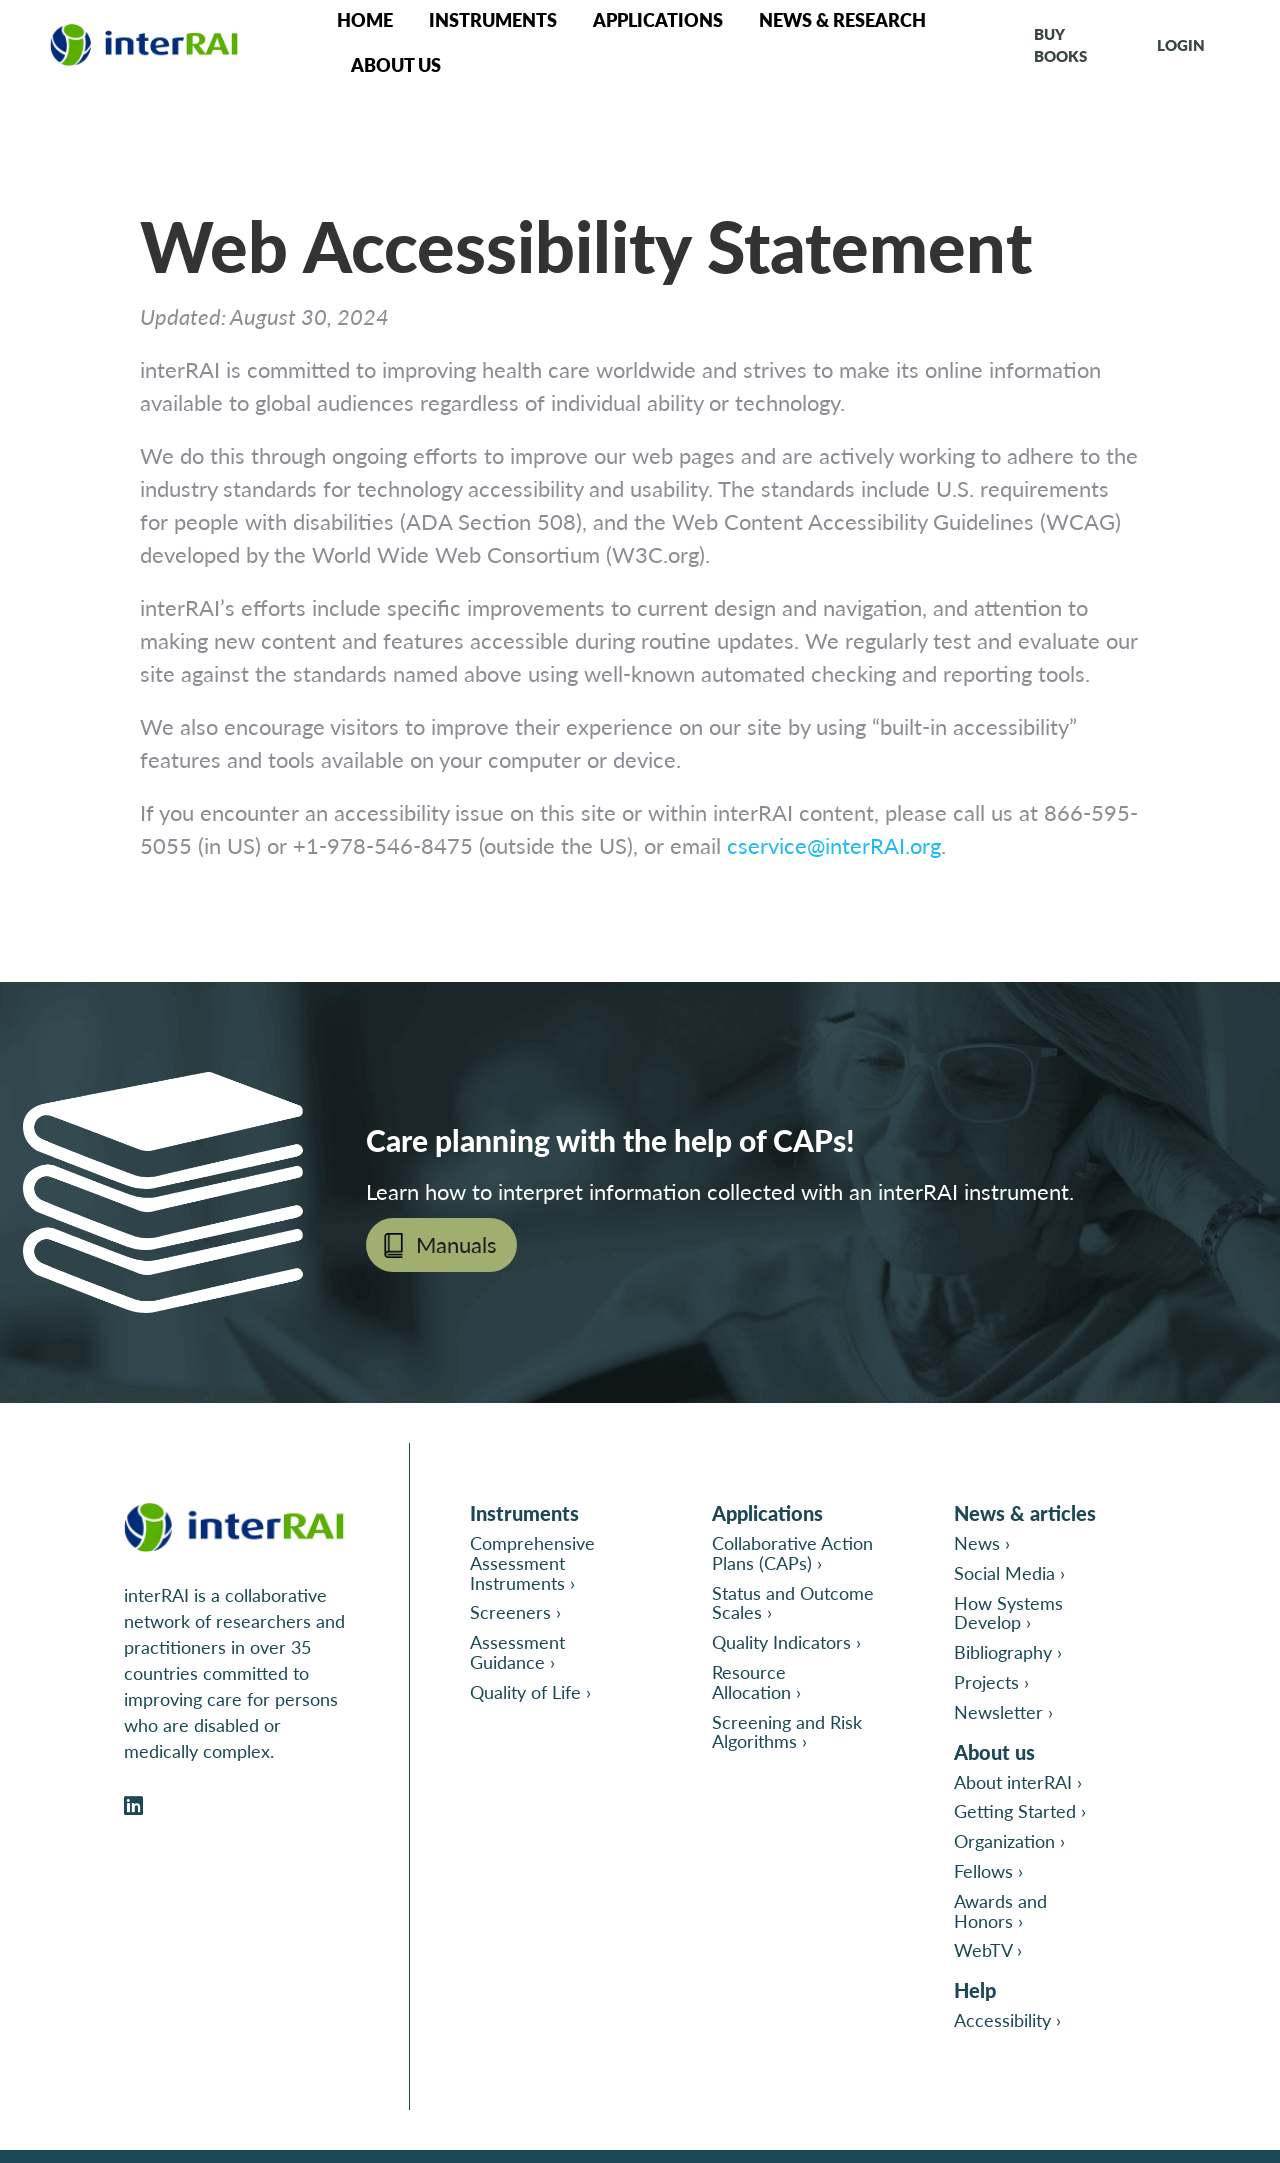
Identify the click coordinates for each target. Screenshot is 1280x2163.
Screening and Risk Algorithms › (787, 1731)
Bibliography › (1008, 1651)
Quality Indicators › (786, 1641)
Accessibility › (1007, 2019)
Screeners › (515, 1611)
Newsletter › (1003, 1711)
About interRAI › (1018, 1781)
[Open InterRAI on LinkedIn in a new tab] (133, 1806)
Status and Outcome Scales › (793, 1602)
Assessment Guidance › (517, 1651)
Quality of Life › (530, 1691)
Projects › (991, 1681)
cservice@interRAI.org (834, 845)
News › (982, 1542)
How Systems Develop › (1008, 1612)
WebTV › (988, 1949)
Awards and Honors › (1000, 1910)
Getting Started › (1020, 1810)
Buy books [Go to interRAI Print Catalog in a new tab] (1060, 45)
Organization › (1009, 1840)
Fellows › (988, 1870)
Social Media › (1009, 1572)
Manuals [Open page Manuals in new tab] (456, 1244)
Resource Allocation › (756, 1681)
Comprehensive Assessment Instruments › (532, 1562)
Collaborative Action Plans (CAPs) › (792, 1552)
